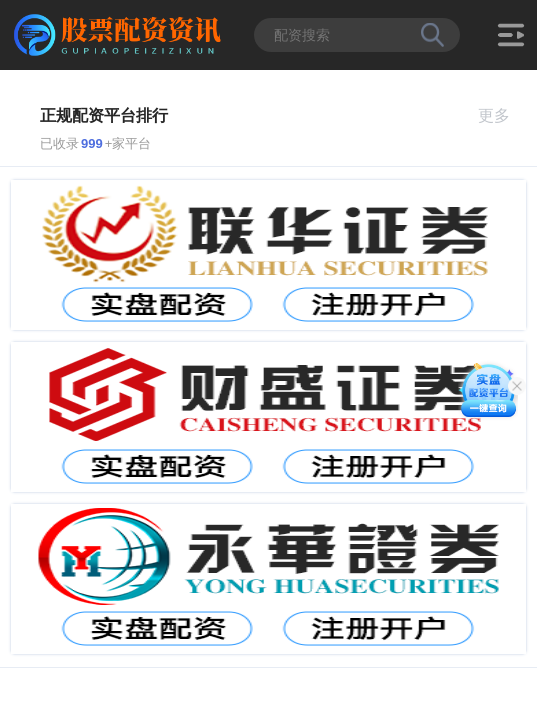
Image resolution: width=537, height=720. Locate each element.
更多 (502, 115)
